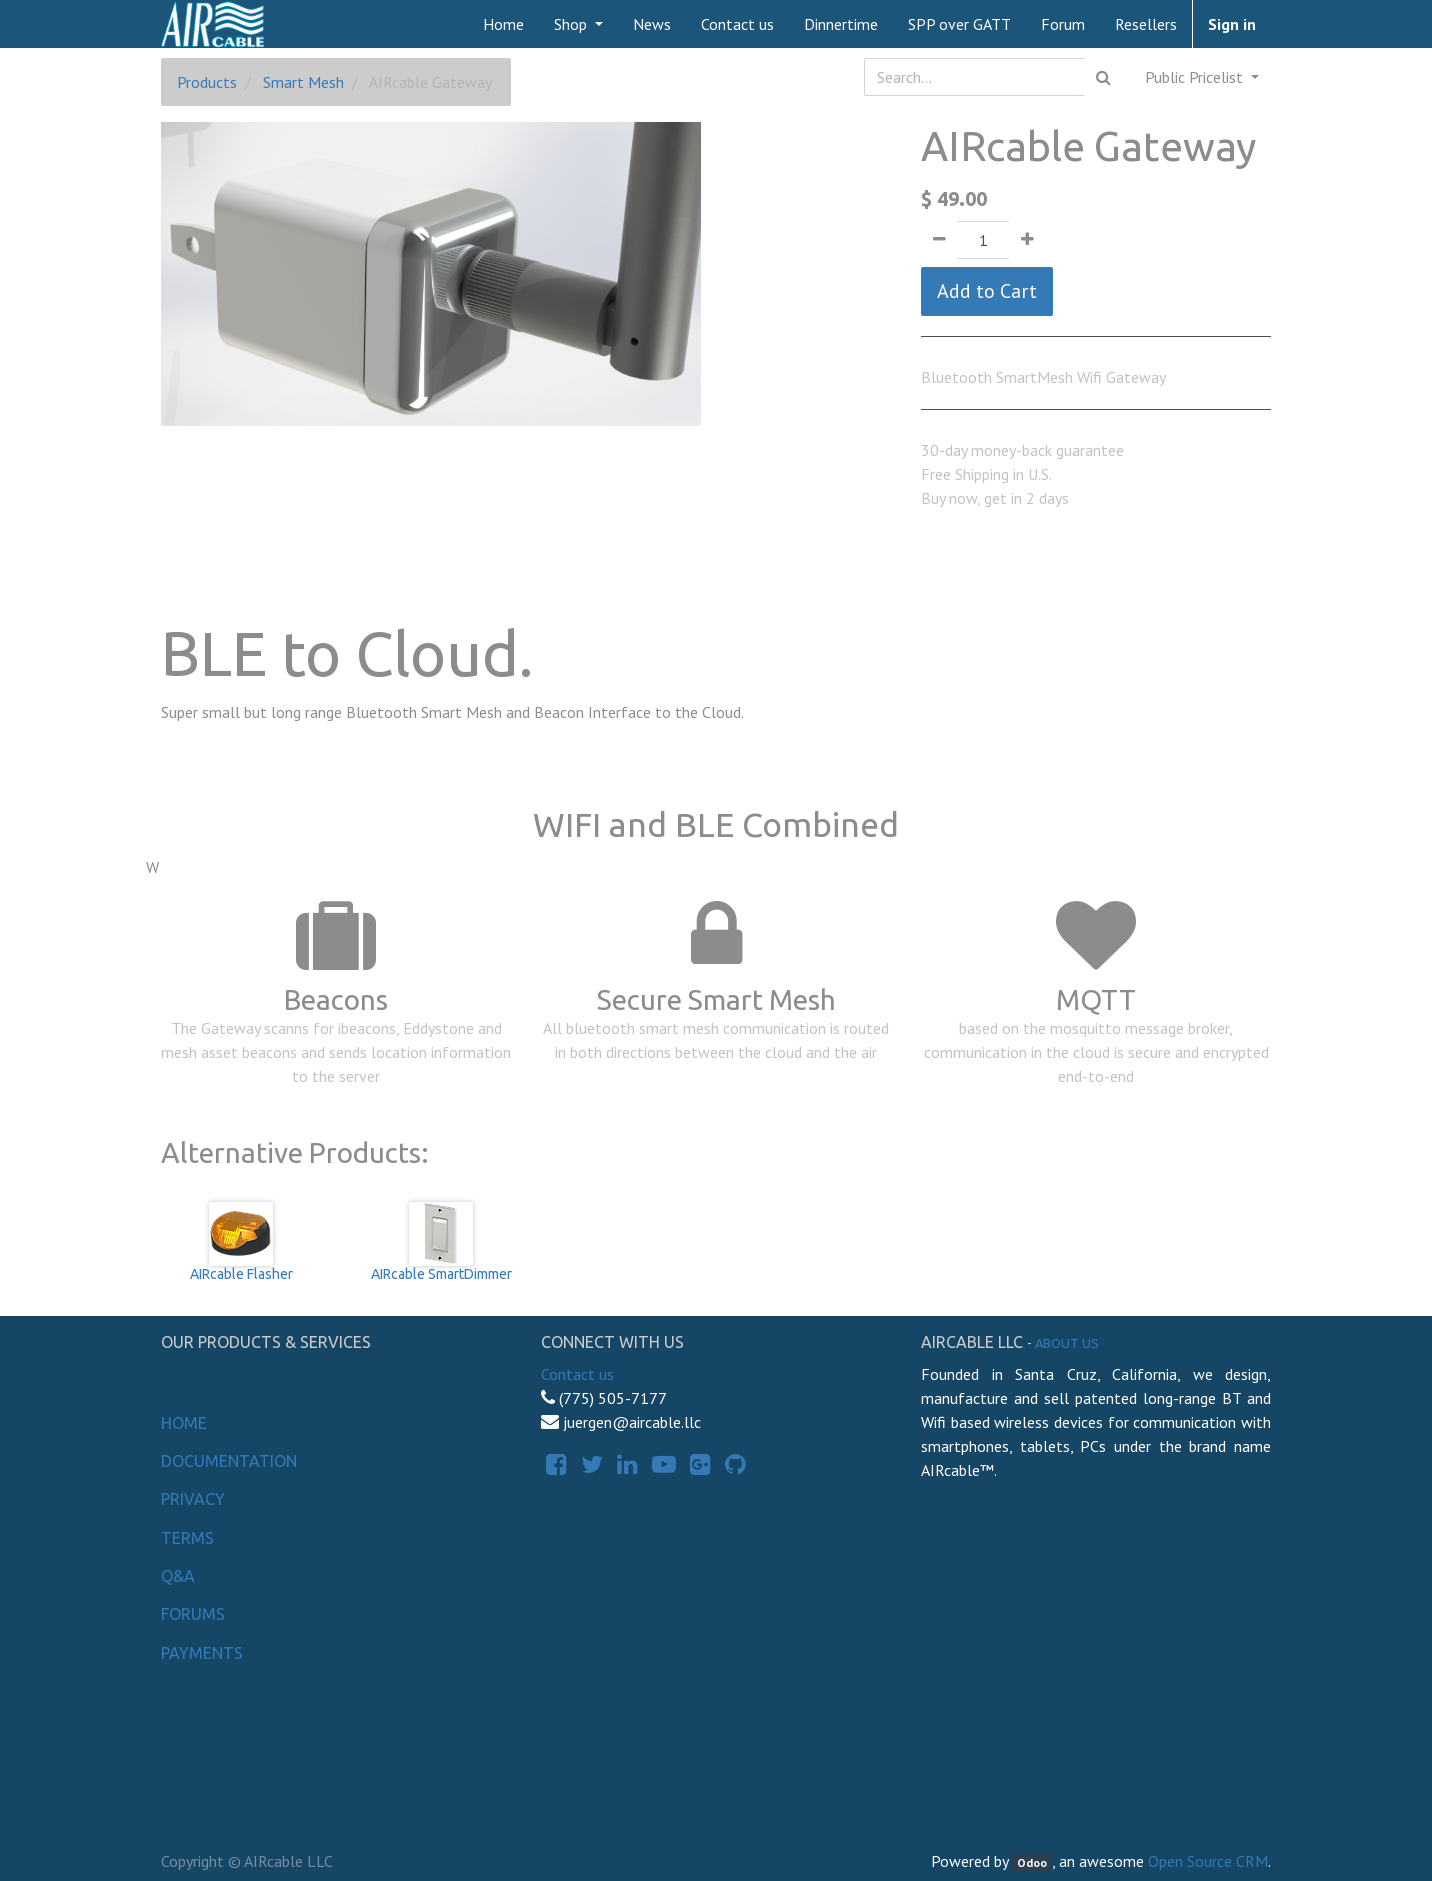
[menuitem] (503, 24)
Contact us (577, 1374)
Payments (202, 1653)
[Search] (1103, 77)
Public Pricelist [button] (1196, 77)
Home (184, 1423)
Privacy (193, 1499)
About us (1067, 1343)
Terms (187, 1538)
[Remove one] (939, 240)
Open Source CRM (1208, 1861)
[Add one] (1027, 240)
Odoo (1032, 1862)
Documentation (229, 1461)
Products (207, 82)
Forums (193, 1614)
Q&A (178, 1576)
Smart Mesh (303, 82)
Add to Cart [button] (987, 291)
